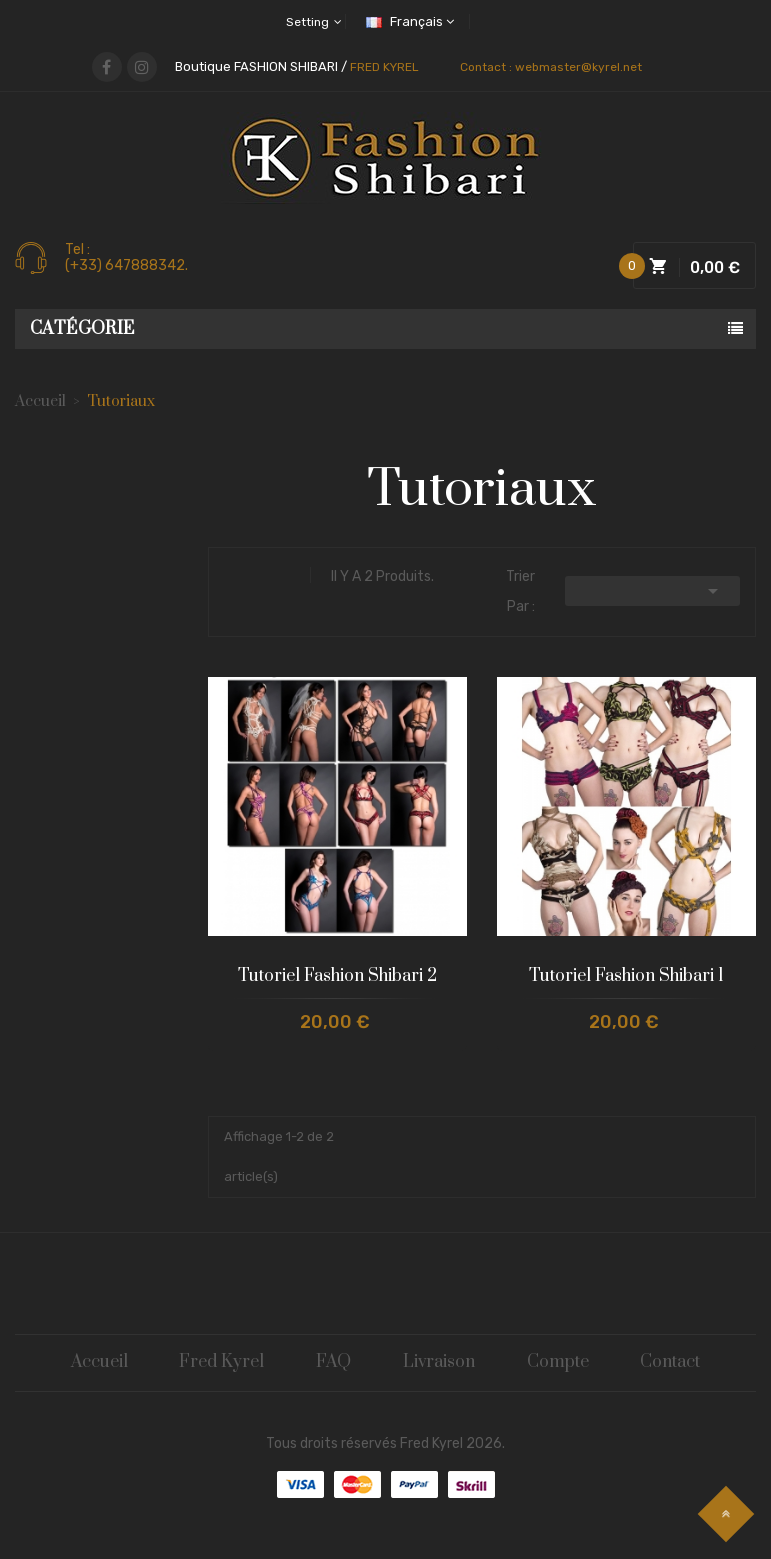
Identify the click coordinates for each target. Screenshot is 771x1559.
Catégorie (82, 329)
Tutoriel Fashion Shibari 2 (337, 976)
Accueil (96, 1363)
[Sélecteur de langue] (415, 21)
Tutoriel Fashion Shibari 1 (626, 976)
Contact (675, 1363)
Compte (561, 1363)
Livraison (441, 1363)
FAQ (334, 1363)
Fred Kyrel (220, 1363)
